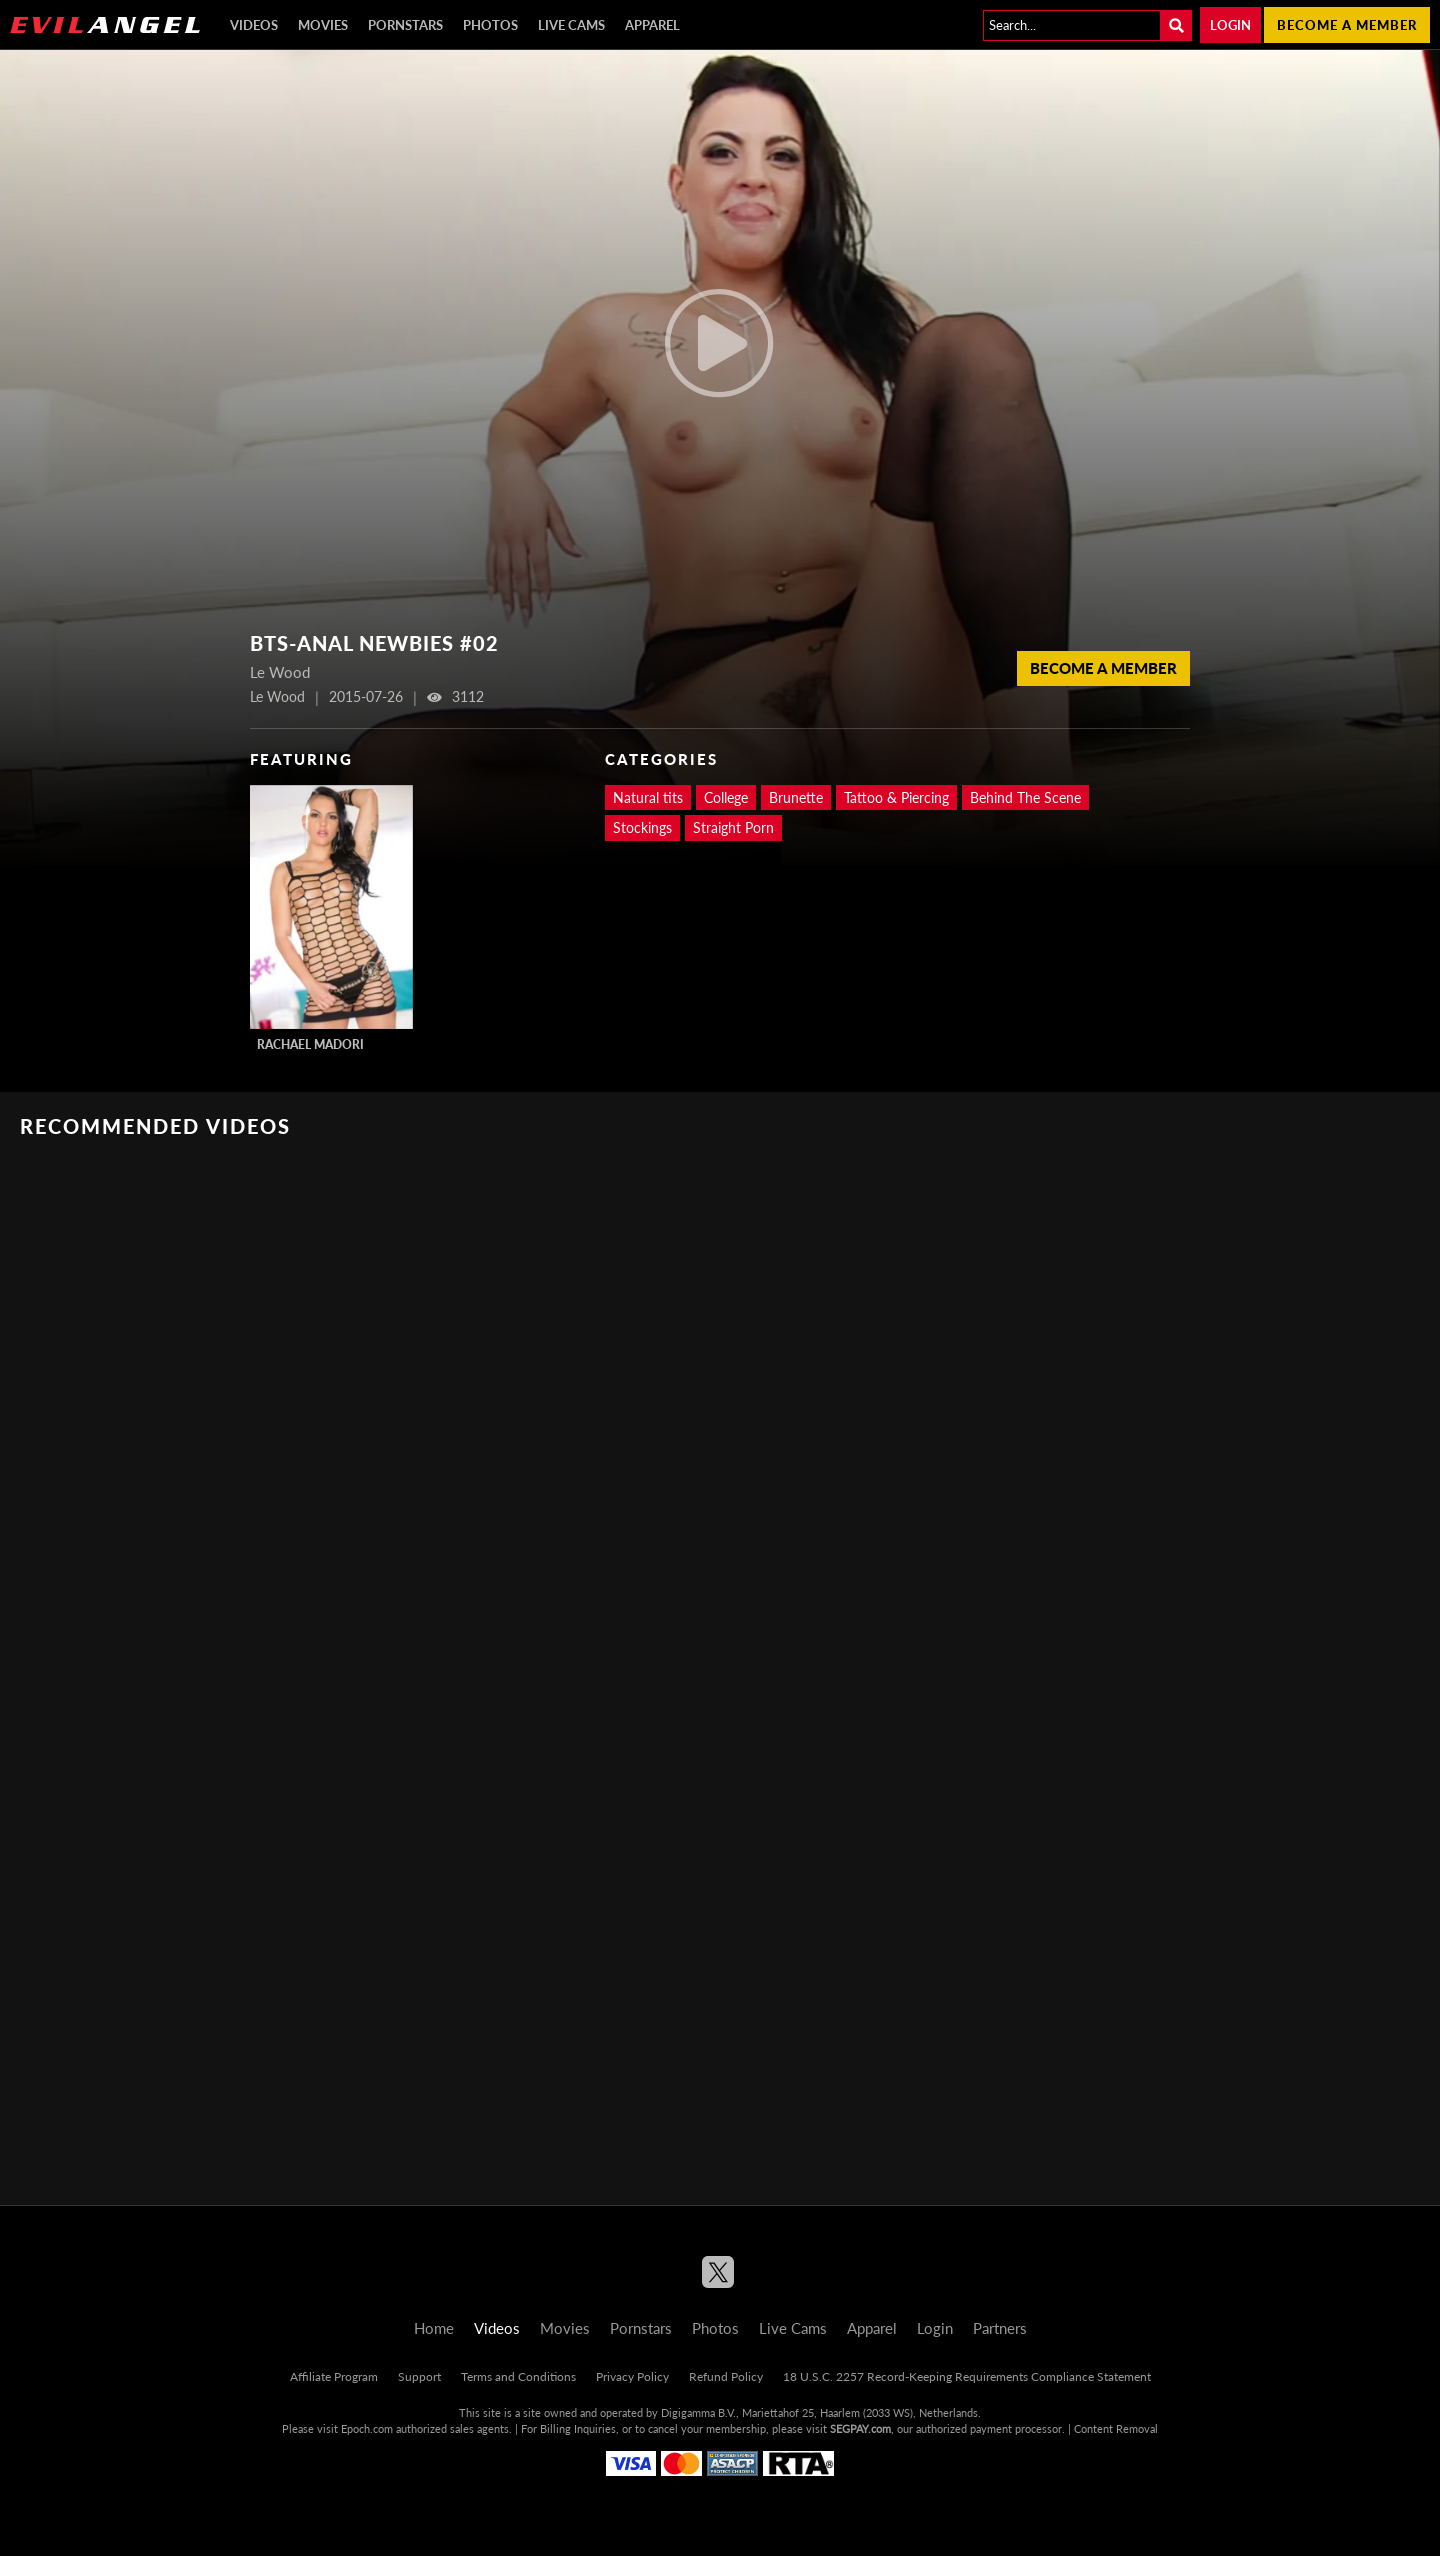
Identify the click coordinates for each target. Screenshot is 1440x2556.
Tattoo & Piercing (896, 797)
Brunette (796, 797)
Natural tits (648, 797)
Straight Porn (733, 827)
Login (1230, 25)
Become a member (1347, 25)
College (726, 797)
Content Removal (1116, 2428)
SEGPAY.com (860, 2428)
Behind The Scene (1025, 797)
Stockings (642, 827)
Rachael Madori (310, 1044)
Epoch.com (367, 2428)
